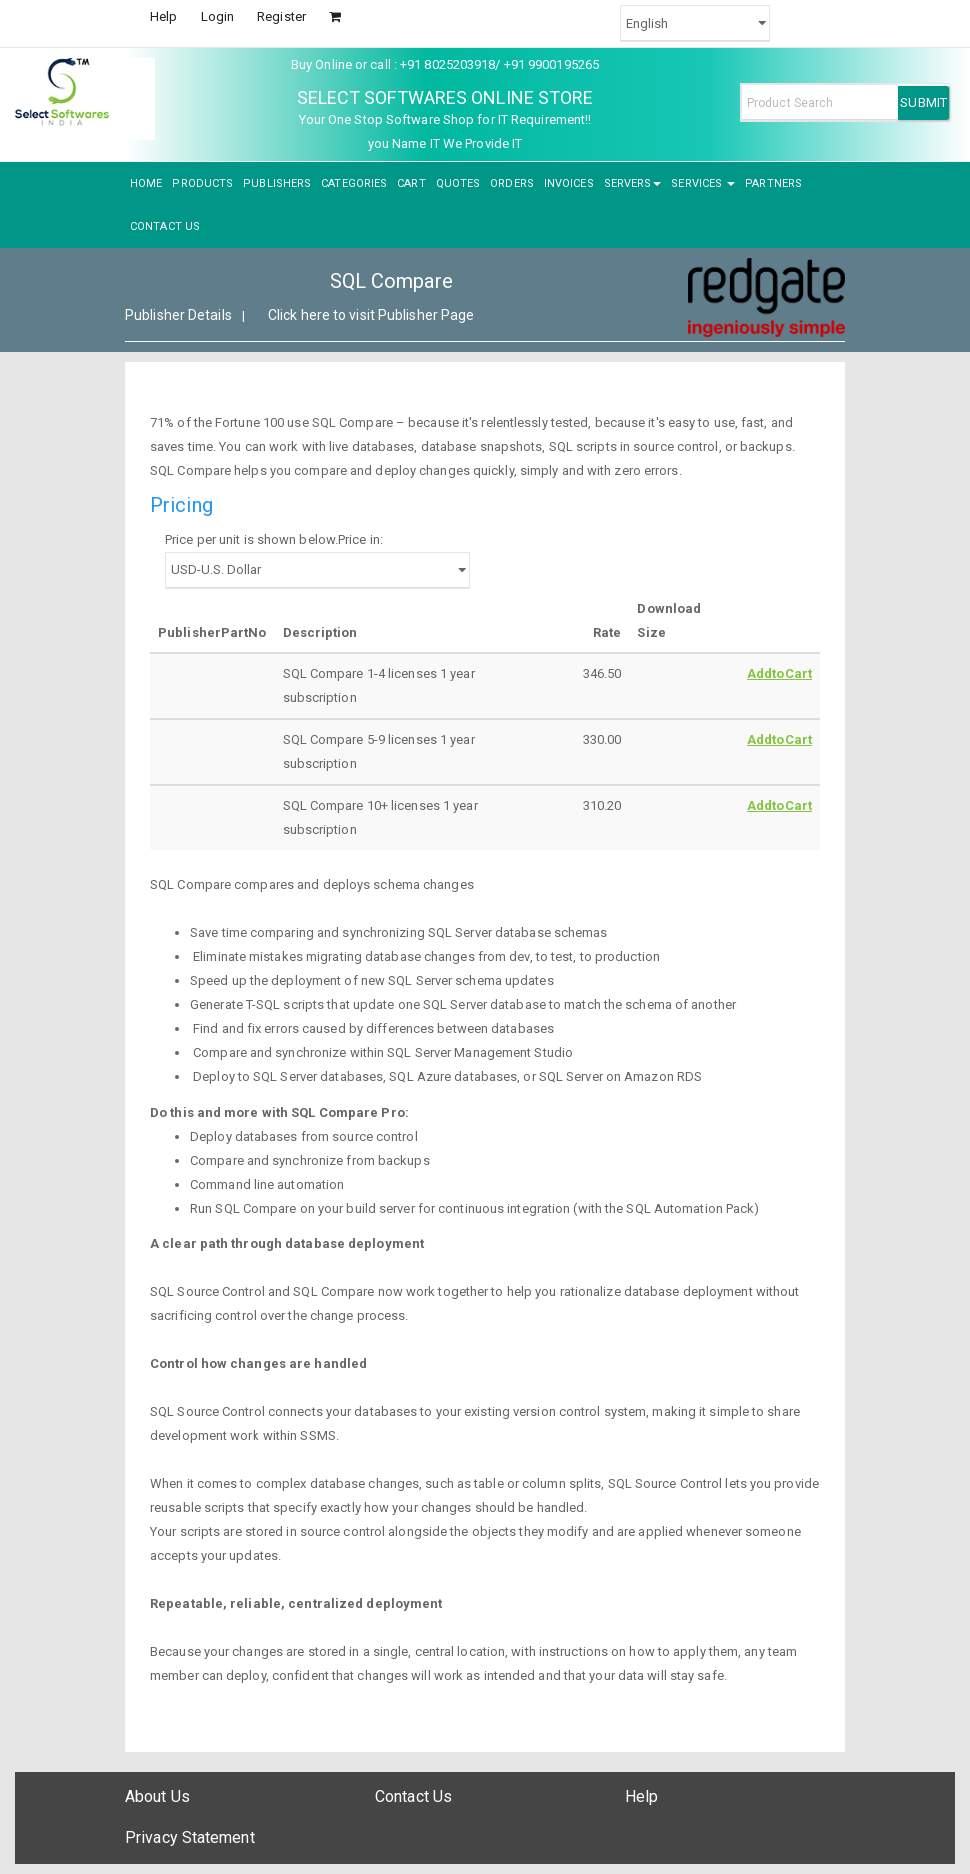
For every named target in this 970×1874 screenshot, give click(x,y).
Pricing (181, 505)
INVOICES (569, 183)
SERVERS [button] (633, 183)
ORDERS (512, 183)
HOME (146, 183)
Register (281, 16)
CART (411, 183)
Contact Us (413, 1796)
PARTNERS (773, 183)
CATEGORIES (354, 183)
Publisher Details (178, 315)
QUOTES (458, 183)
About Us (157, 1796)
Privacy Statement (190, 1837)
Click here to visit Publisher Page (371, 315)
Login (218, 16)
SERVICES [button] (703, 183)
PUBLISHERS (277, 183)
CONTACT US (165, 226)
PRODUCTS (202, 183)
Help (163, 16)
